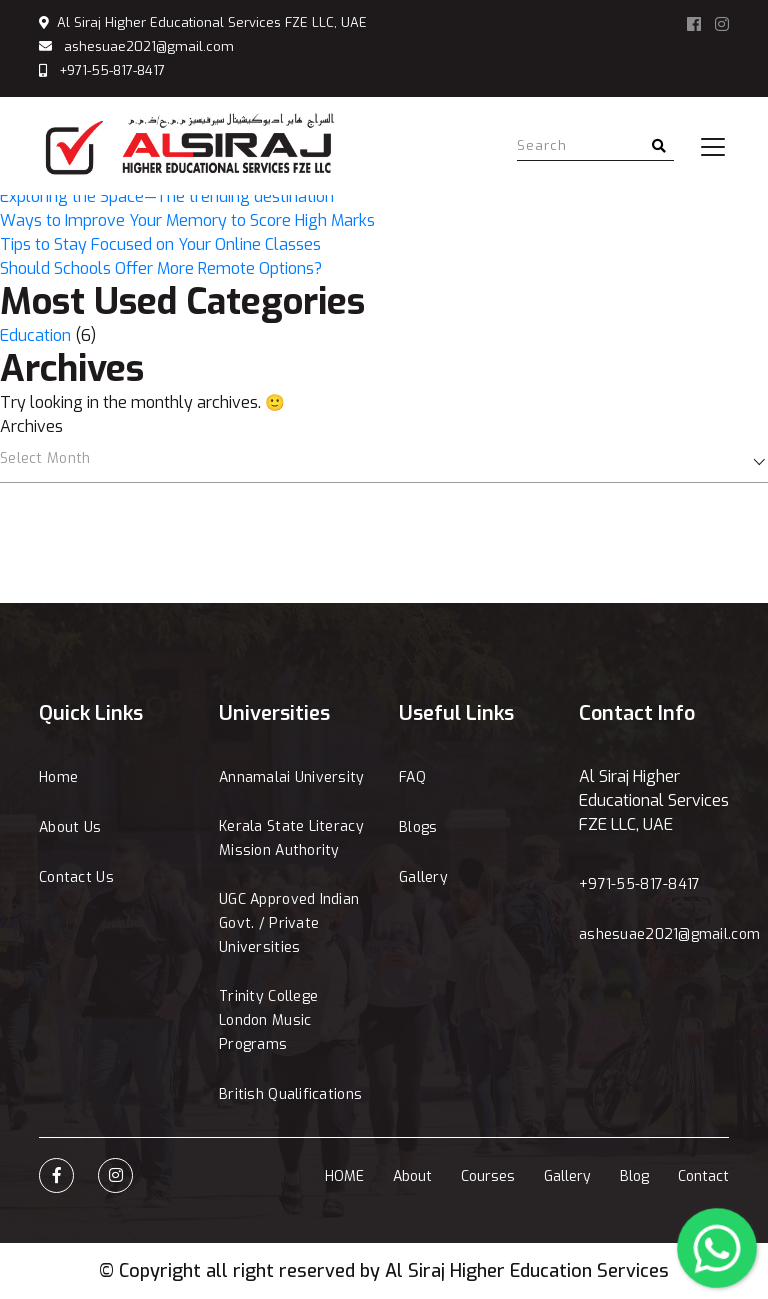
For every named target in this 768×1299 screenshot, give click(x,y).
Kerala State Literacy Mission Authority (291, 838)
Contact (703, 1176)
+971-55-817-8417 (112, 70)
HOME (344, 1176)
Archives (31, 426)
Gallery (423, 877)
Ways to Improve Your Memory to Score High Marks (187, 220)
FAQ (412, 777)
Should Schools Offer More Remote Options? (161, 268)
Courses (488, 1176)
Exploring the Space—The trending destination (167, 196)
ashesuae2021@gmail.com (149, 46)
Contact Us (76, 877)
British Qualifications (290, 1094)
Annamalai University (292, 777)
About (412, 1176)
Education (35, 335)
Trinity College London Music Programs (268, 1020)
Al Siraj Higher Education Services (527, 1271)
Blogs (418, 827)
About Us (70, 827)
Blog (634, 1176)
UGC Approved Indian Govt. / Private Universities (289, 923)
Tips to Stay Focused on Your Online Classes (160, 244)
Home (58, 777)
